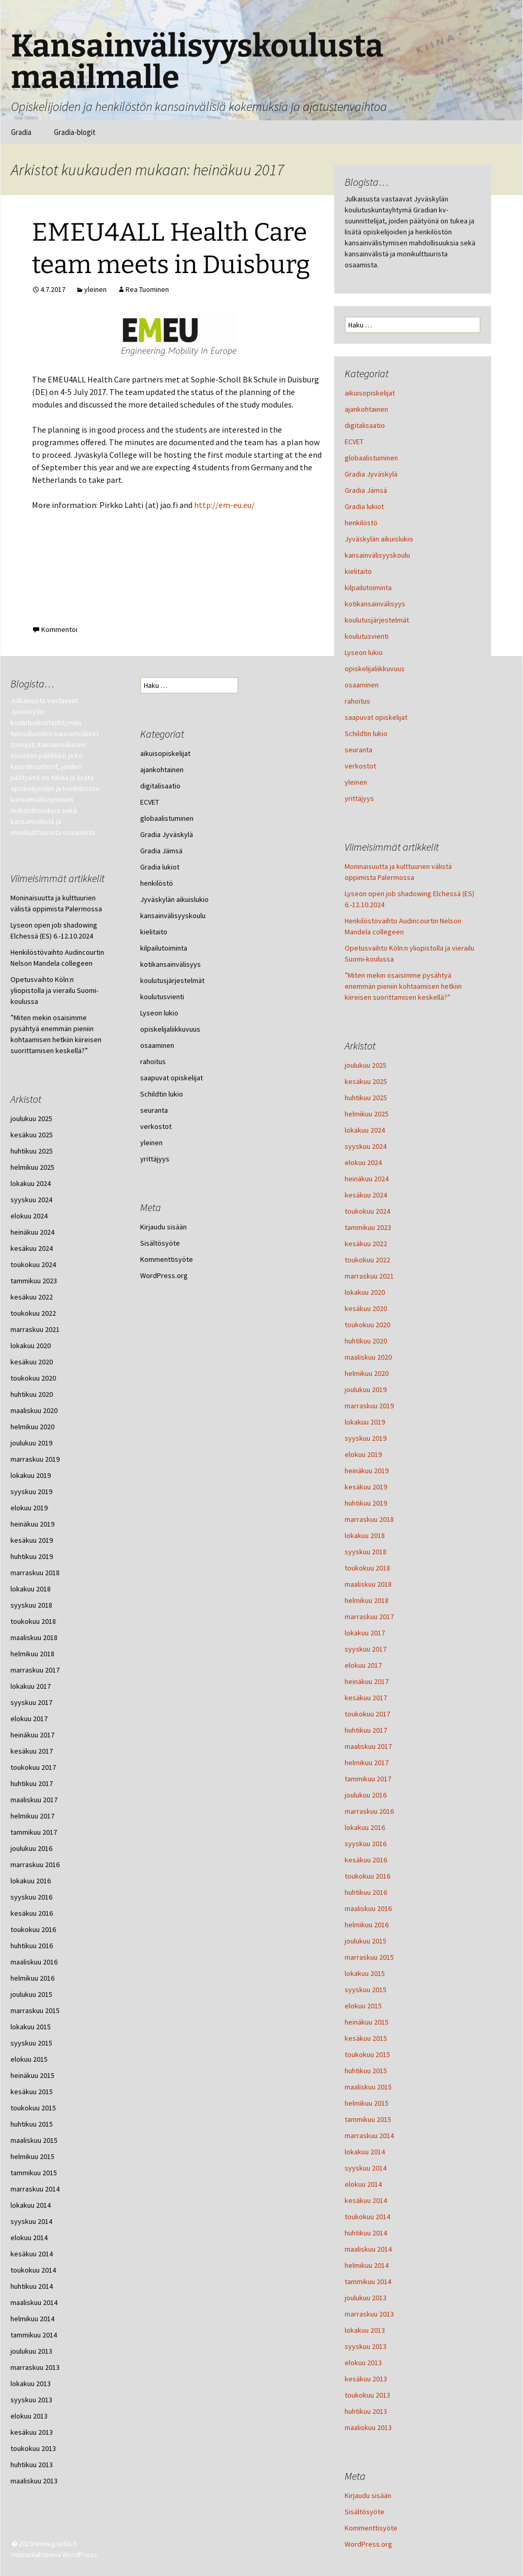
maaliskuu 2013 (368, 2427)
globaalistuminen (371, 457)
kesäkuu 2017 (366, 1697)
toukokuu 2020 (367, 1324)
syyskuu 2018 (365, 1551)
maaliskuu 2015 (368, 2087)
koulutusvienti (367, 636)
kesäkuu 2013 (366, 2378)
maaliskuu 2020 (368, 1357)
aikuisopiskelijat (370, 393)
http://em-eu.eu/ (224, 505)
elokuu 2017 (363, 1665)
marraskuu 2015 (369, 1957)
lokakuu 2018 (365, 1535)
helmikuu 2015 (367, 2103)
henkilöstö (361, 522)
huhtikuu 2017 (366, 1730)
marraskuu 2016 (369, 1811)
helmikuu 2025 (367, 1113)
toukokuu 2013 (367, 2395)
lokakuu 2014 (365, 2151)
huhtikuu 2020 (366, 1341)
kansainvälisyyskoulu (377, 555)
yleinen (95, 289)
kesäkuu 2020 (366, 1308)
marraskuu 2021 (369, 1276)
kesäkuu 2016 (366, 1860)
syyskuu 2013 (365, 2346)
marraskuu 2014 (369, 2135)
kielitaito (358, 571)
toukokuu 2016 (367, 1876)
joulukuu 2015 (365, 1941)
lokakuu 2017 (365, 1632)
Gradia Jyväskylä (371, 474)
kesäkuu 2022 (366, 1243)
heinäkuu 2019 (367, 1470)
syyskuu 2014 (365, 2168)
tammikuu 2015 (368, 2119)
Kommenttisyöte (371, 2528)
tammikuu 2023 (368, 1227)
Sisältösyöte (364, 2511)
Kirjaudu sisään (368, 2495)
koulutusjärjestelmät (377, 620)
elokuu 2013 (363, 2362)
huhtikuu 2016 (366, 1892)
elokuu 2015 (363, 2005)
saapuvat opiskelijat (376, 717)
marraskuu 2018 (369, 1519)
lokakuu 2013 (365, 2330)
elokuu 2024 (363, 1162)
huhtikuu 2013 (366, 2411)
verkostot (360, 766)
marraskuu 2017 (369, 1616)
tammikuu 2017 (368, 1778)
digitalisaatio (365, 425)
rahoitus (357, 701)
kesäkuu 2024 (366, 1195)
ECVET (354, 441)
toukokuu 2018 (367, 1568)
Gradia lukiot (364, 506)
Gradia (21, 132)
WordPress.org (368, 2544)
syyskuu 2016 (365, 1843)
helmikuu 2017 (367, 1762)
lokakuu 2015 (365, 1973)
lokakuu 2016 (365, 1827)
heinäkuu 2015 (367, 2022)
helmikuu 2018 (367, 1600)
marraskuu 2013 (369, 2314)
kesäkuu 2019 (366, 1487)
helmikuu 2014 (367, 2265)
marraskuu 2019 (369, 1405)
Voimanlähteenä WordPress (54, 2554)
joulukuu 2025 (365, 1065)
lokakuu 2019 (365, 1422)
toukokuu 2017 (367, 1714)
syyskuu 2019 (365, 1438)
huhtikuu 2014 (366, 2233)
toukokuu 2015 (367, 2054)
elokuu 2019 (363, 1454)
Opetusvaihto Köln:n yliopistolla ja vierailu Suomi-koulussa (54, 990)
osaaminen (362, 685)
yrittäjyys (359, 798)
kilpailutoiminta (368, 587)
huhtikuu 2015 (366, 2070)
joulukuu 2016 (365, 1795)
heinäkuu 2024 (367, 1178)
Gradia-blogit (75, 132)
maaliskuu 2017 (368, 1746)
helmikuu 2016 (367, 1924)
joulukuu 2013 (365, 2297)
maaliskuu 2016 (368, 1908)
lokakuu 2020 (365, 1292)
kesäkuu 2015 (366, 2038)
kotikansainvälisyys (375, 603)
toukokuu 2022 (367, 1259)
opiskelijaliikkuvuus (375, 668)
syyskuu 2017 (365, 1649)
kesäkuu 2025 (366, 1081)
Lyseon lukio (364, 652)
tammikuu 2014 (368, 2281)
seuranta (358, 749)
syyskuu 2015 (365, 1989)
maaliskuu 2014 (368, 2249)
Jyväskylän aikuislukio (379, 539)
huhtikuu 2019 (366, 1503)
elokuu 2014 (363, 2184)
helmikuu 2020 (367, 1373)
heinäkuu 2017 (367, 1681)
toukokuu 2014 (367, 2216)
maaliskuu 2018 (368, 1584)
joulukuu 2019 (365, 1389)
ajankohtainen (366, 409)
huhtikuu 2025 (366, 1097)
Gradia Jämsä (366, 490)
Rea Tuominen (147, 289)
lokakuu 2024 (365, 1130)
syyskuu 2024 (365, 1146)
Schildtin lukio (366, 733)
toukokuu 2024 (367, 1211)
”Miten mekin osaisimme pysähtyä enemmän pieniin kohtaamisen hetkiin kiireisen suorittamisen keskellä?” (403, 986)
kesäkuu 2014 (366, 2200)
